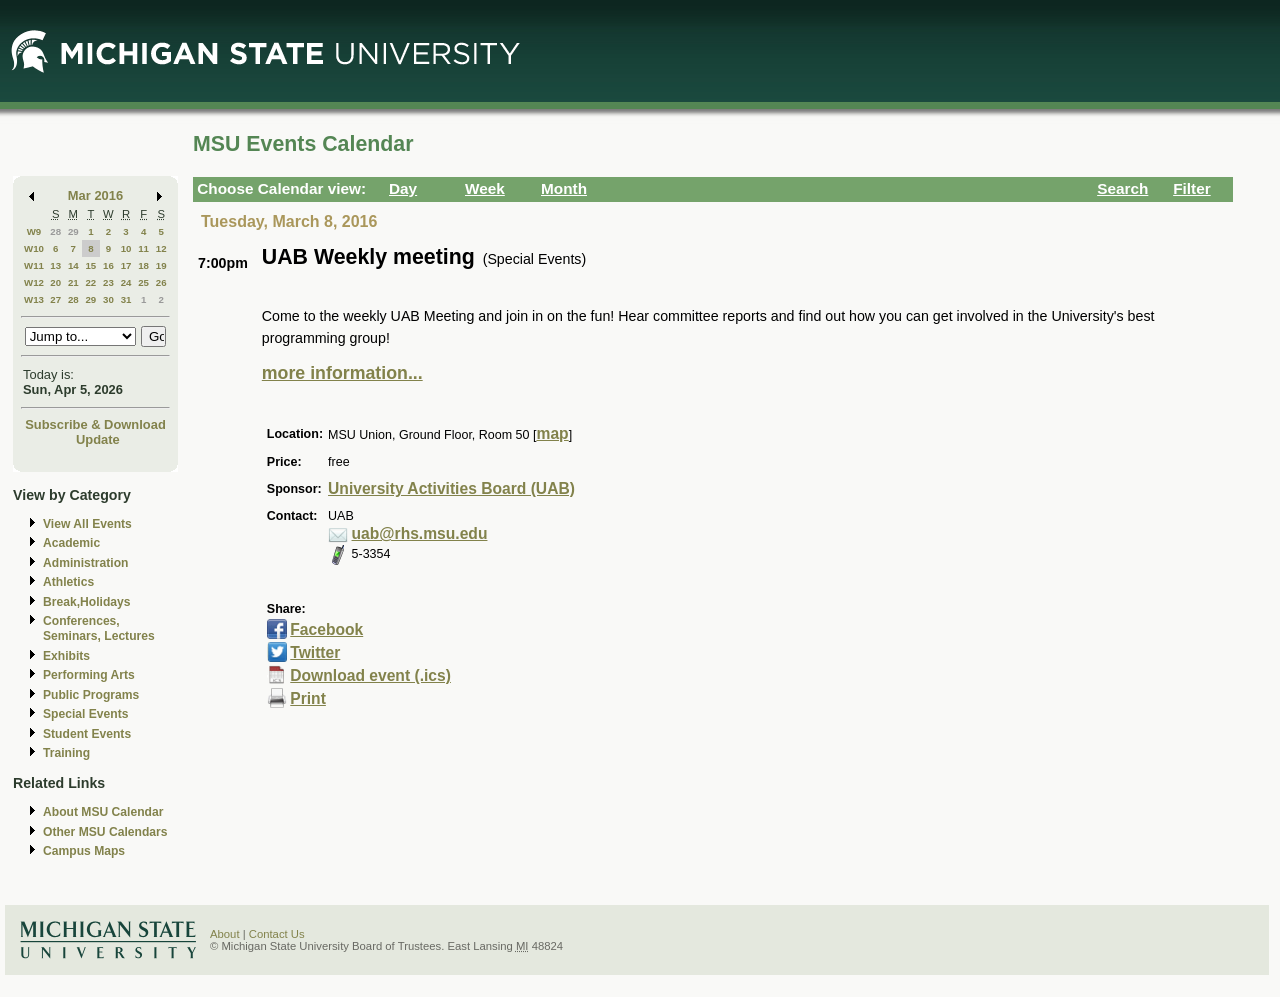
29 (73, 231)
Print (308, 698)
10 (126, 248)
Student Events (87, 734)
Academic (71, 543)
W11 (34, 265)
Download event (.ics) (370, 675)
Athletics (68, 582)
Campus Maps (84, 851)
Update (98, 439)
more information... (342, 373)
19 (161, 265)
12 (161, 248)
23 (108, 282)
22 (90, 282)
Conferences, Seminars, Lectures (99, 628)
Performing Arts (89, 675)
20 (55, 282)
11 (143, 248)
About (225, 934)
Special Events (85, 714)
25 (143, 282)
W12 (34, 282)
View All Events (87, 524)
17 (126, 265)
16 (108, 265)
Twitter (315, 652)
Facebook (326, 629)
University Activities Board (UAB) (451, 488)
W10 (34, 248)
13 (55, 265)
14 (73, 265)
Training (66, 753)
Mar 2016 (95, 195)
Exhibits (66, 656)
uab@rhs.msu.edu (420, 533)
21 (73, 282)
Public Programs (91, 695)
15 (90, 265)
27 (55, 299)
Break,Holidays (87, 602)
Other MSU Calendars (105, 832)
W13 (34, 299)
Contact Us (277, 934)
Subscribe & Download (95, 424)
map (552, 433)
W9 (34, 231)
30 (108, 299)
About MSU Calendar (103, 812)
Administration (85, 563)
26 (161, 282)
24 (126, 282)
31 (126, 299)
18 (143, 265)
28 (55, 231)
